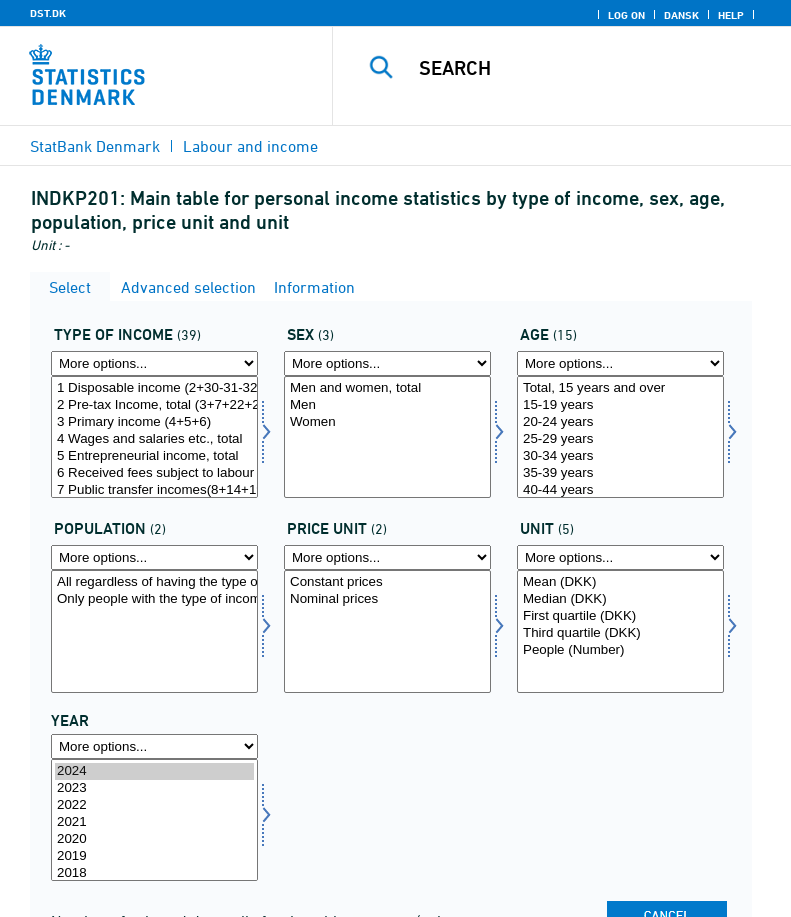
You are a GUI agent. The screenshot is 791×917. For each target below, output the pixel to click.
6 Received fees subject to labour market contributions (154, 473)
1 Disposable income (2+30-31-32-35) (154, 388)
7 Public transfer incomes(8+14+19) (154, 490)
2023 (154, 788)
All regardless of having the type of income (154, 582)
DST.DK (48, 13)
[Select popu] (154, 631)
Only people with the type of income (154, 599)
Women (387, 422)
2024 (154, 771)
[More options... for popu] (154, 557)
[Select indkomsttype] (154, 437)
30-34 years (620, 456)
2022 (154, 805)
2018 (154, 873)
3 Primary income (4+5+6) (154, 422)
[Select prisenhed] (387, 631)
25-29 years (620, 439)
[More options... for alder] (620, 363)
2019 (154, 856)
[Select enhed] (620, 631)
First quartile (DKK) (620, 616)
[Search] (592, 68)
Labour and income (250, 146)
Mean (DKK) (620, 582)
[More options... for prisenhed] (387, 557)
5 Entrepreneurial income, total (154, 456)
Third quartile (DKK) (620, 633)
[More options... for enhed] (620, 557)
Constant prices (387, 582)
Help (731, 15)
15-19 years (620, 405)
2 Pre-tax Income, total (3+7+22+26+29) (154, 405)
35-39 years (620, 473)
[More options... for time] (154, 746)
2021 (154, 822)
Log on (626, 15)
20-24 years (620, 422)
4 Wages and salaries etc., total (154, 439)
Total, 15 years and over (620, 388)
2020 (154, 839)
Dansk (681, 15)
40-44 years (620, 490)
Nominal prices (387, 599)
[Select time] (154, 820)
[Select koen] (387, 437)
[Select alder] (620, 437)
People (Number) (620, 650)
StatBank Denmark (95, 146)
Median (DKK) (620, 599)
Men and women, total (387, 388)
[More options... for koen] (387, 363)
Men (387, 405)
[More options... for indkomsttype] (154, 363)
